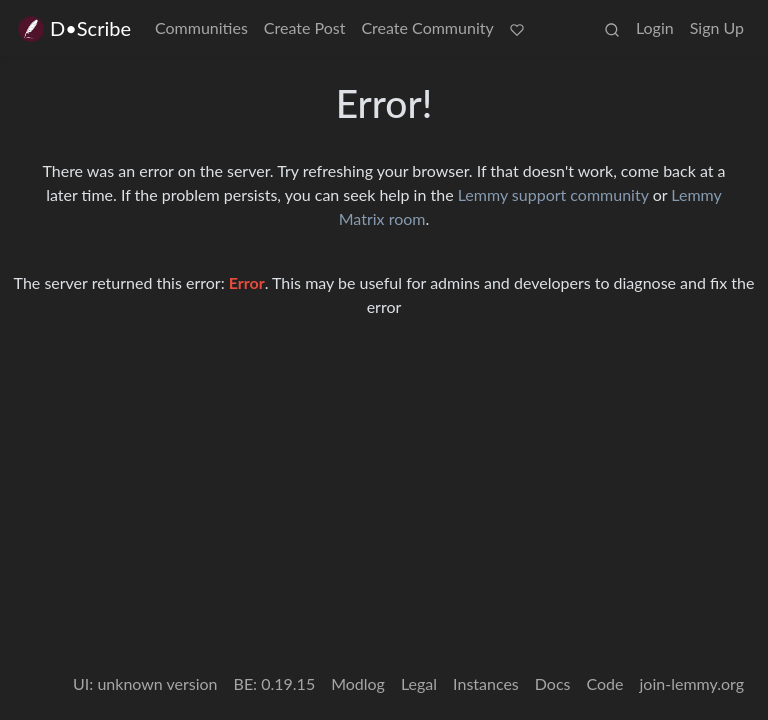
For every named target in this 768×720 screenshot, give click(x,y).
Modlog (358, 683)
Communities (201, 27)
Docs (553, 683)
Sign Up (717, 27)
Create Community (427, 27)
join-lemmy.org (692, 683)
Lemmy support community (553, 194)
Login (655, 27)
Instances (486, 683)
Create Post (305, 27)
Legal (419, 683)
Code (605, 683)
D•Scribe (73, 28)
